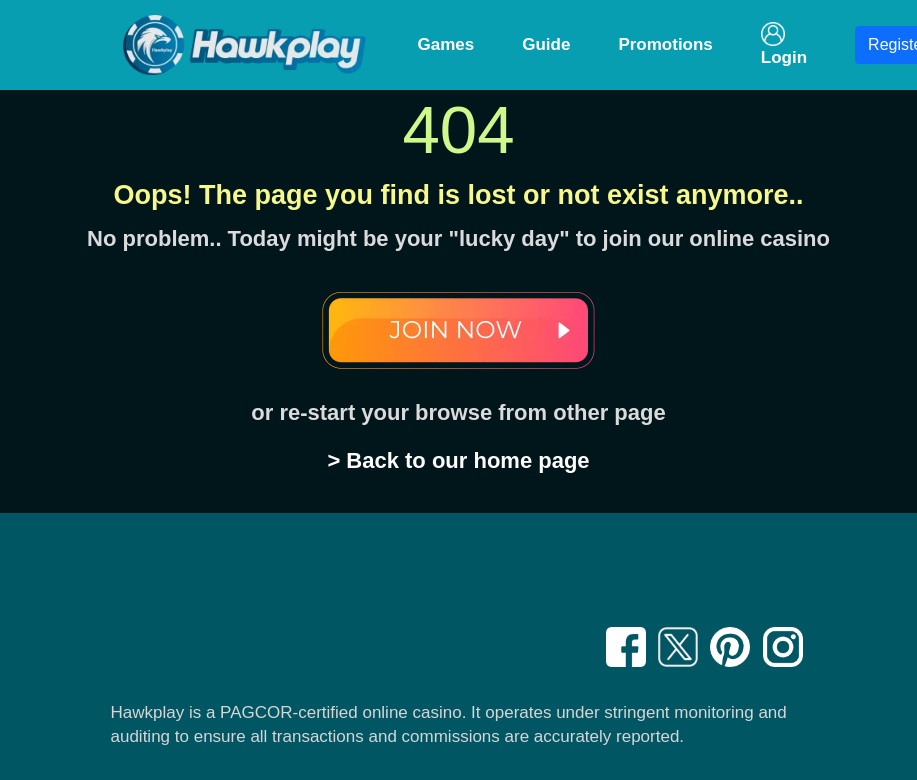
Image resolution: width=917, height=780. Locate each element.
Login (784, 44)
